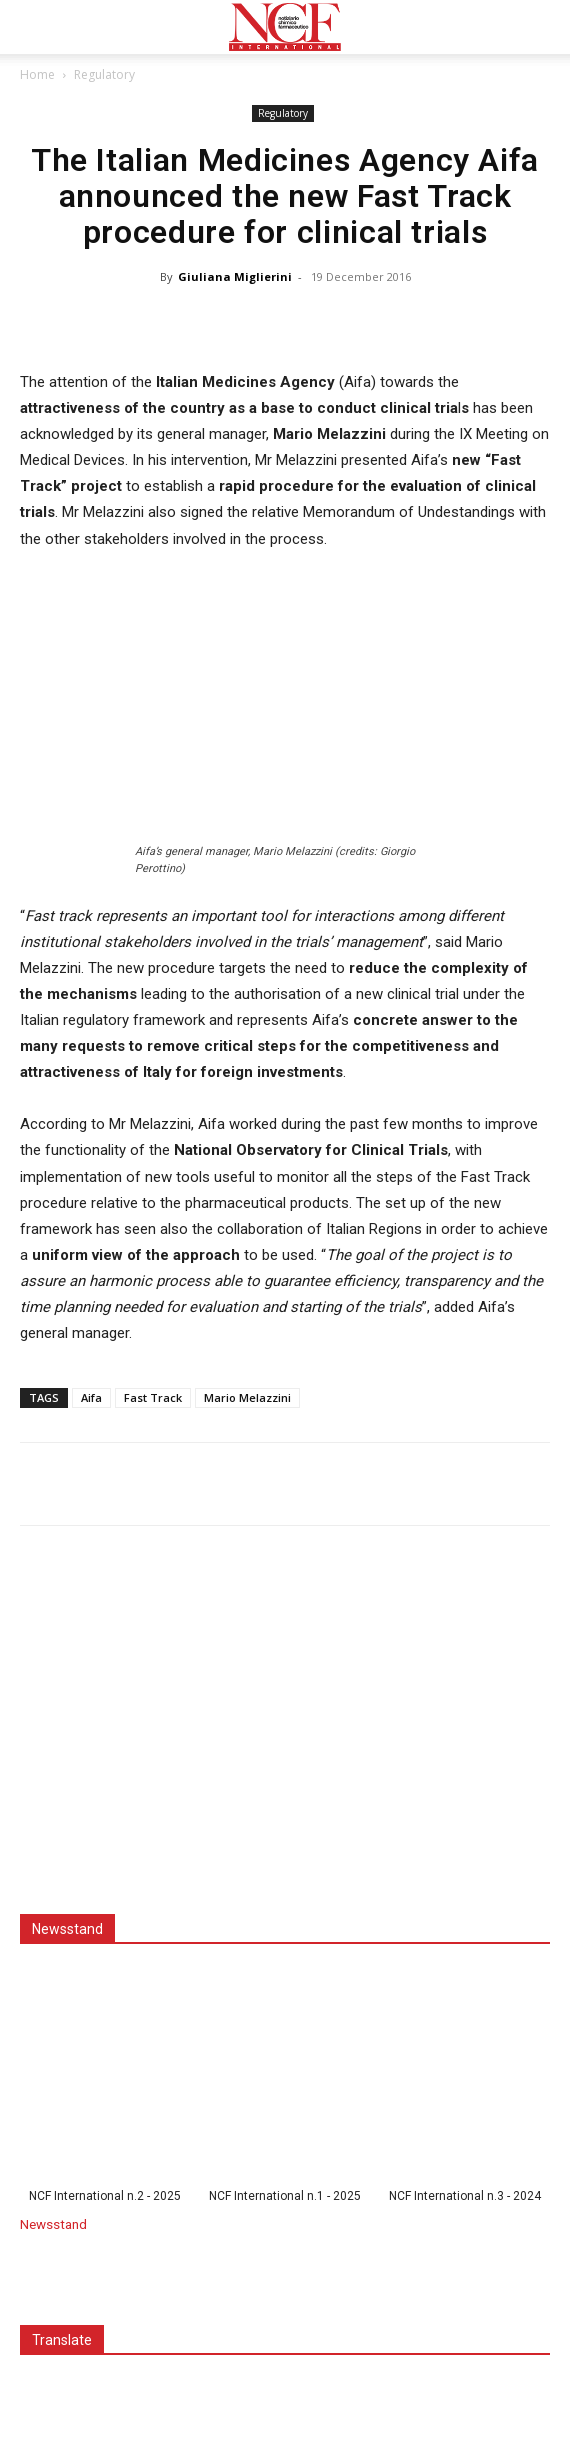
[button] (34, 27)
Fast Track (153, 1397)
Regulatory (104, 74)
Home (37, 74)
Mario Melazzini (247, 1397)
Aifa (91, 1397)
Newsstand (53, 2224)
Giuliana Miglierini (235, 276)
